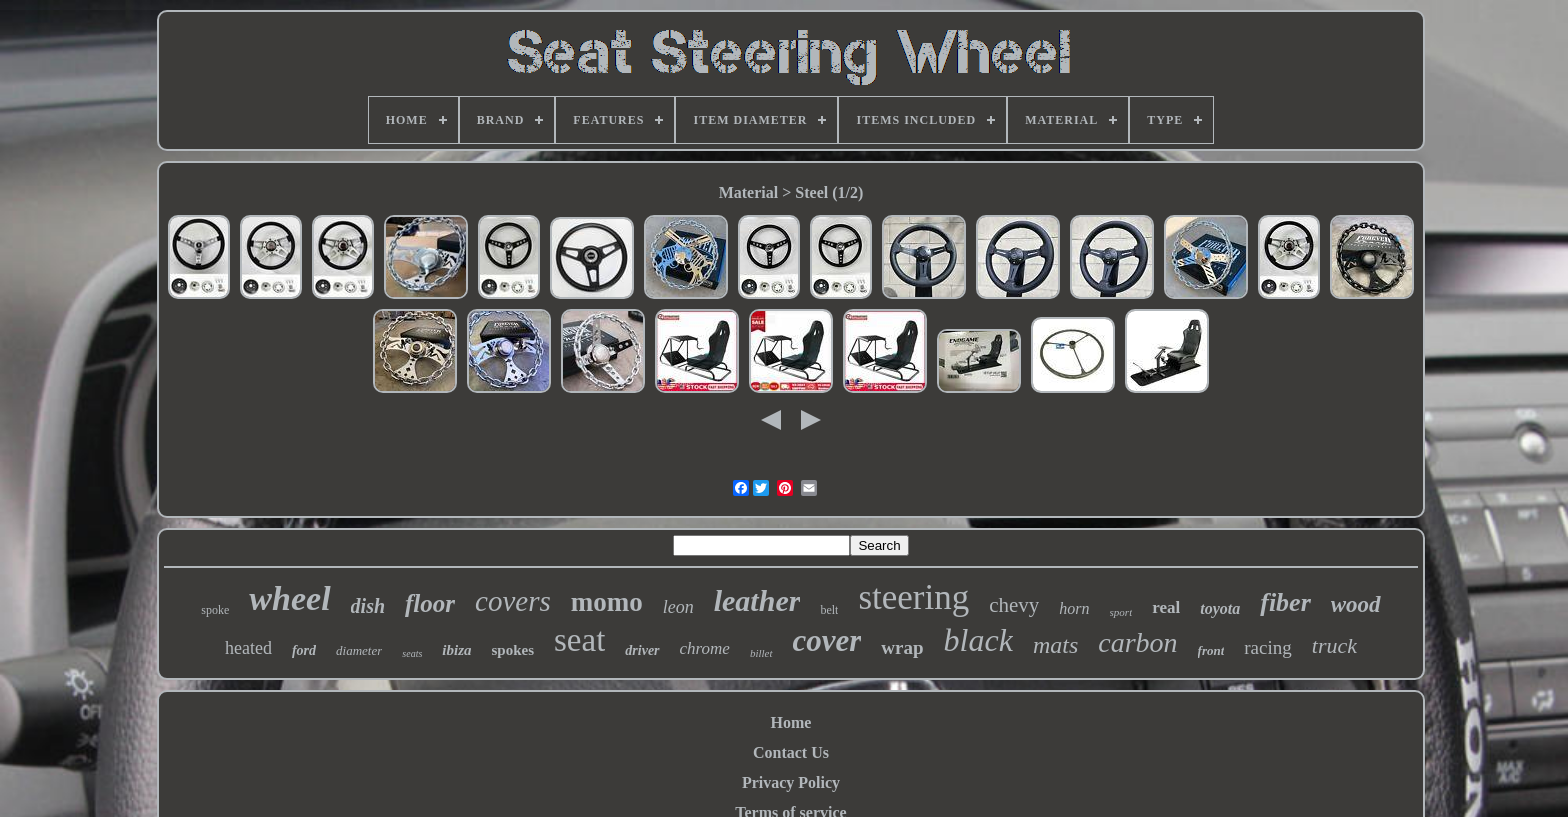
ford (304, 650)
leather (757, 600)
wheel (289, 598)
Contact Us (791, 752)
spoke (215, 610)
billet (761, 653)
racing (1267, 647)
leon (678, 607)
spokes (512, 650)
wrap (902, 647)
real (1166, 607)
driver (642, 650)
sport (1121, 612)
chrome (705, 648)
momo (607, 602)
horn (1074, 608)
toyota (1220, 608)
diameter (359, 650)
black (978, 640)
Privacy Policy (791, 782)
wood (1356, 604)
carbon (1137, 642)
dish (368, 606)
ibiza (456, 650)
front (1211, 650)
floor (430, 603)
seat (579, 640)
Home (791, 722)
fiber (1285, 602)
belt (829, 610)
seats (412, 653)
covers (513, 601)
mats (1055, 645)
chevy (1014, 605)
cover (827, 640)
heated (248, 648)
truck (1334, 645)
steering (913, 597)
